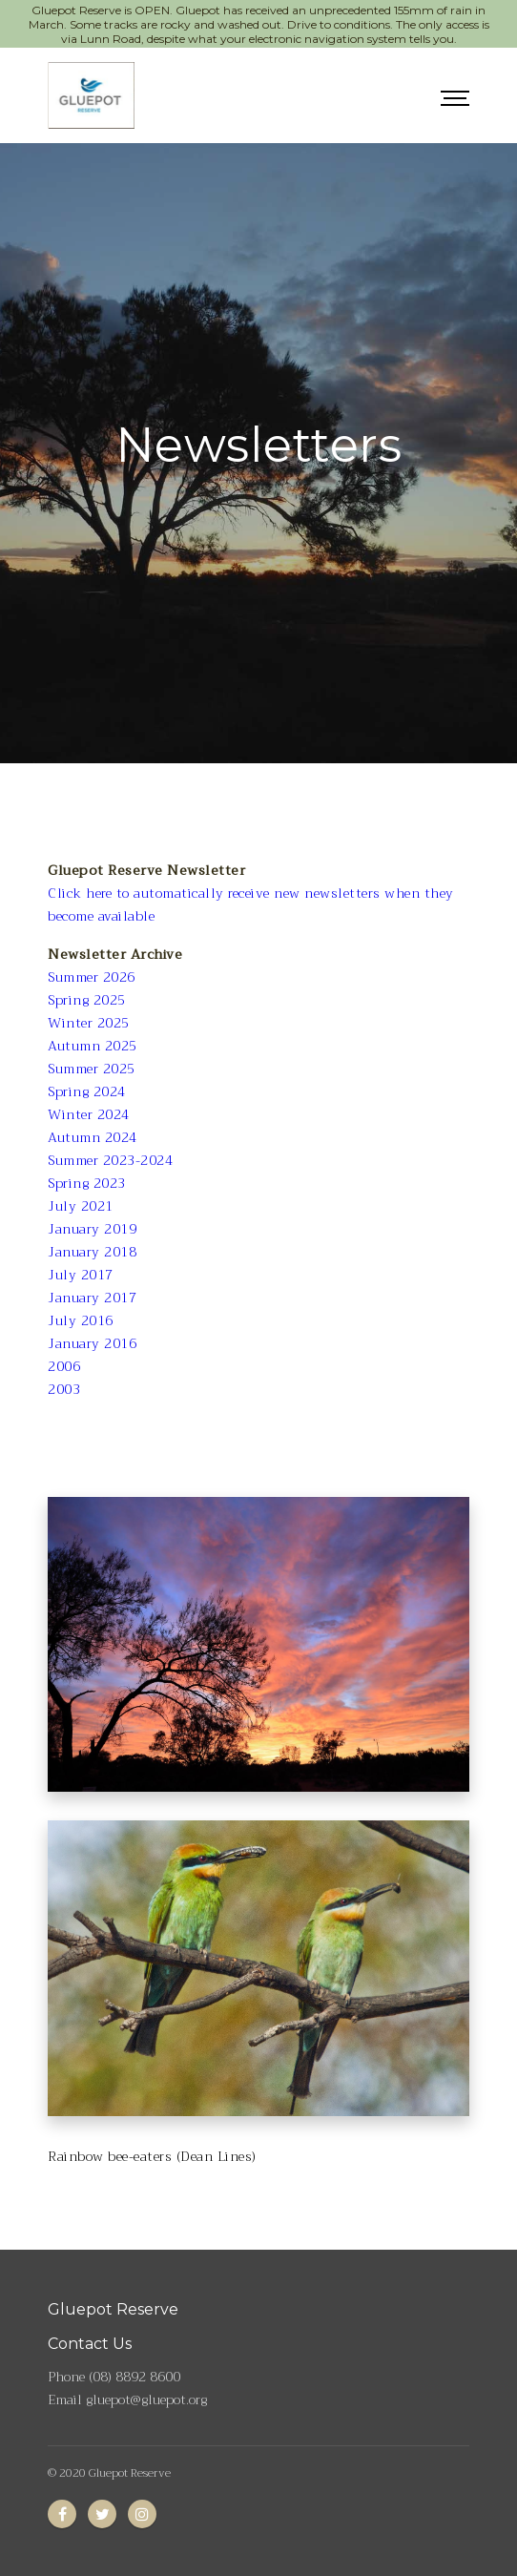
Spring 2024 (87, 1091)
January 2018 (92, 1251)
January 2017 (92, 1297)
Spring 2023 (87, 1183)
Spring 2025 (87, 999)
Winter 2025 (89, 1022)
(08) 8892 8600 (134, 2376)
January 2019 (92, 1228)
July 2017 (81, 1274)
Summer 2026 (91, 977)
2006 (64, 1366)
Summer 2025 (91, 1068)
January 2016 (92, 1343)
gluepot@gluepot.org (146, 2399)
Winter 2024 (89, 1114)
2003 (64, 1389)
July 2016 (81, 1320)
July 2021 (81, 1206)
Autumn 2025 (92, 1045)
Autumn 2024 (92, 1137)
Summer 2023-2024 (110, 1160)
